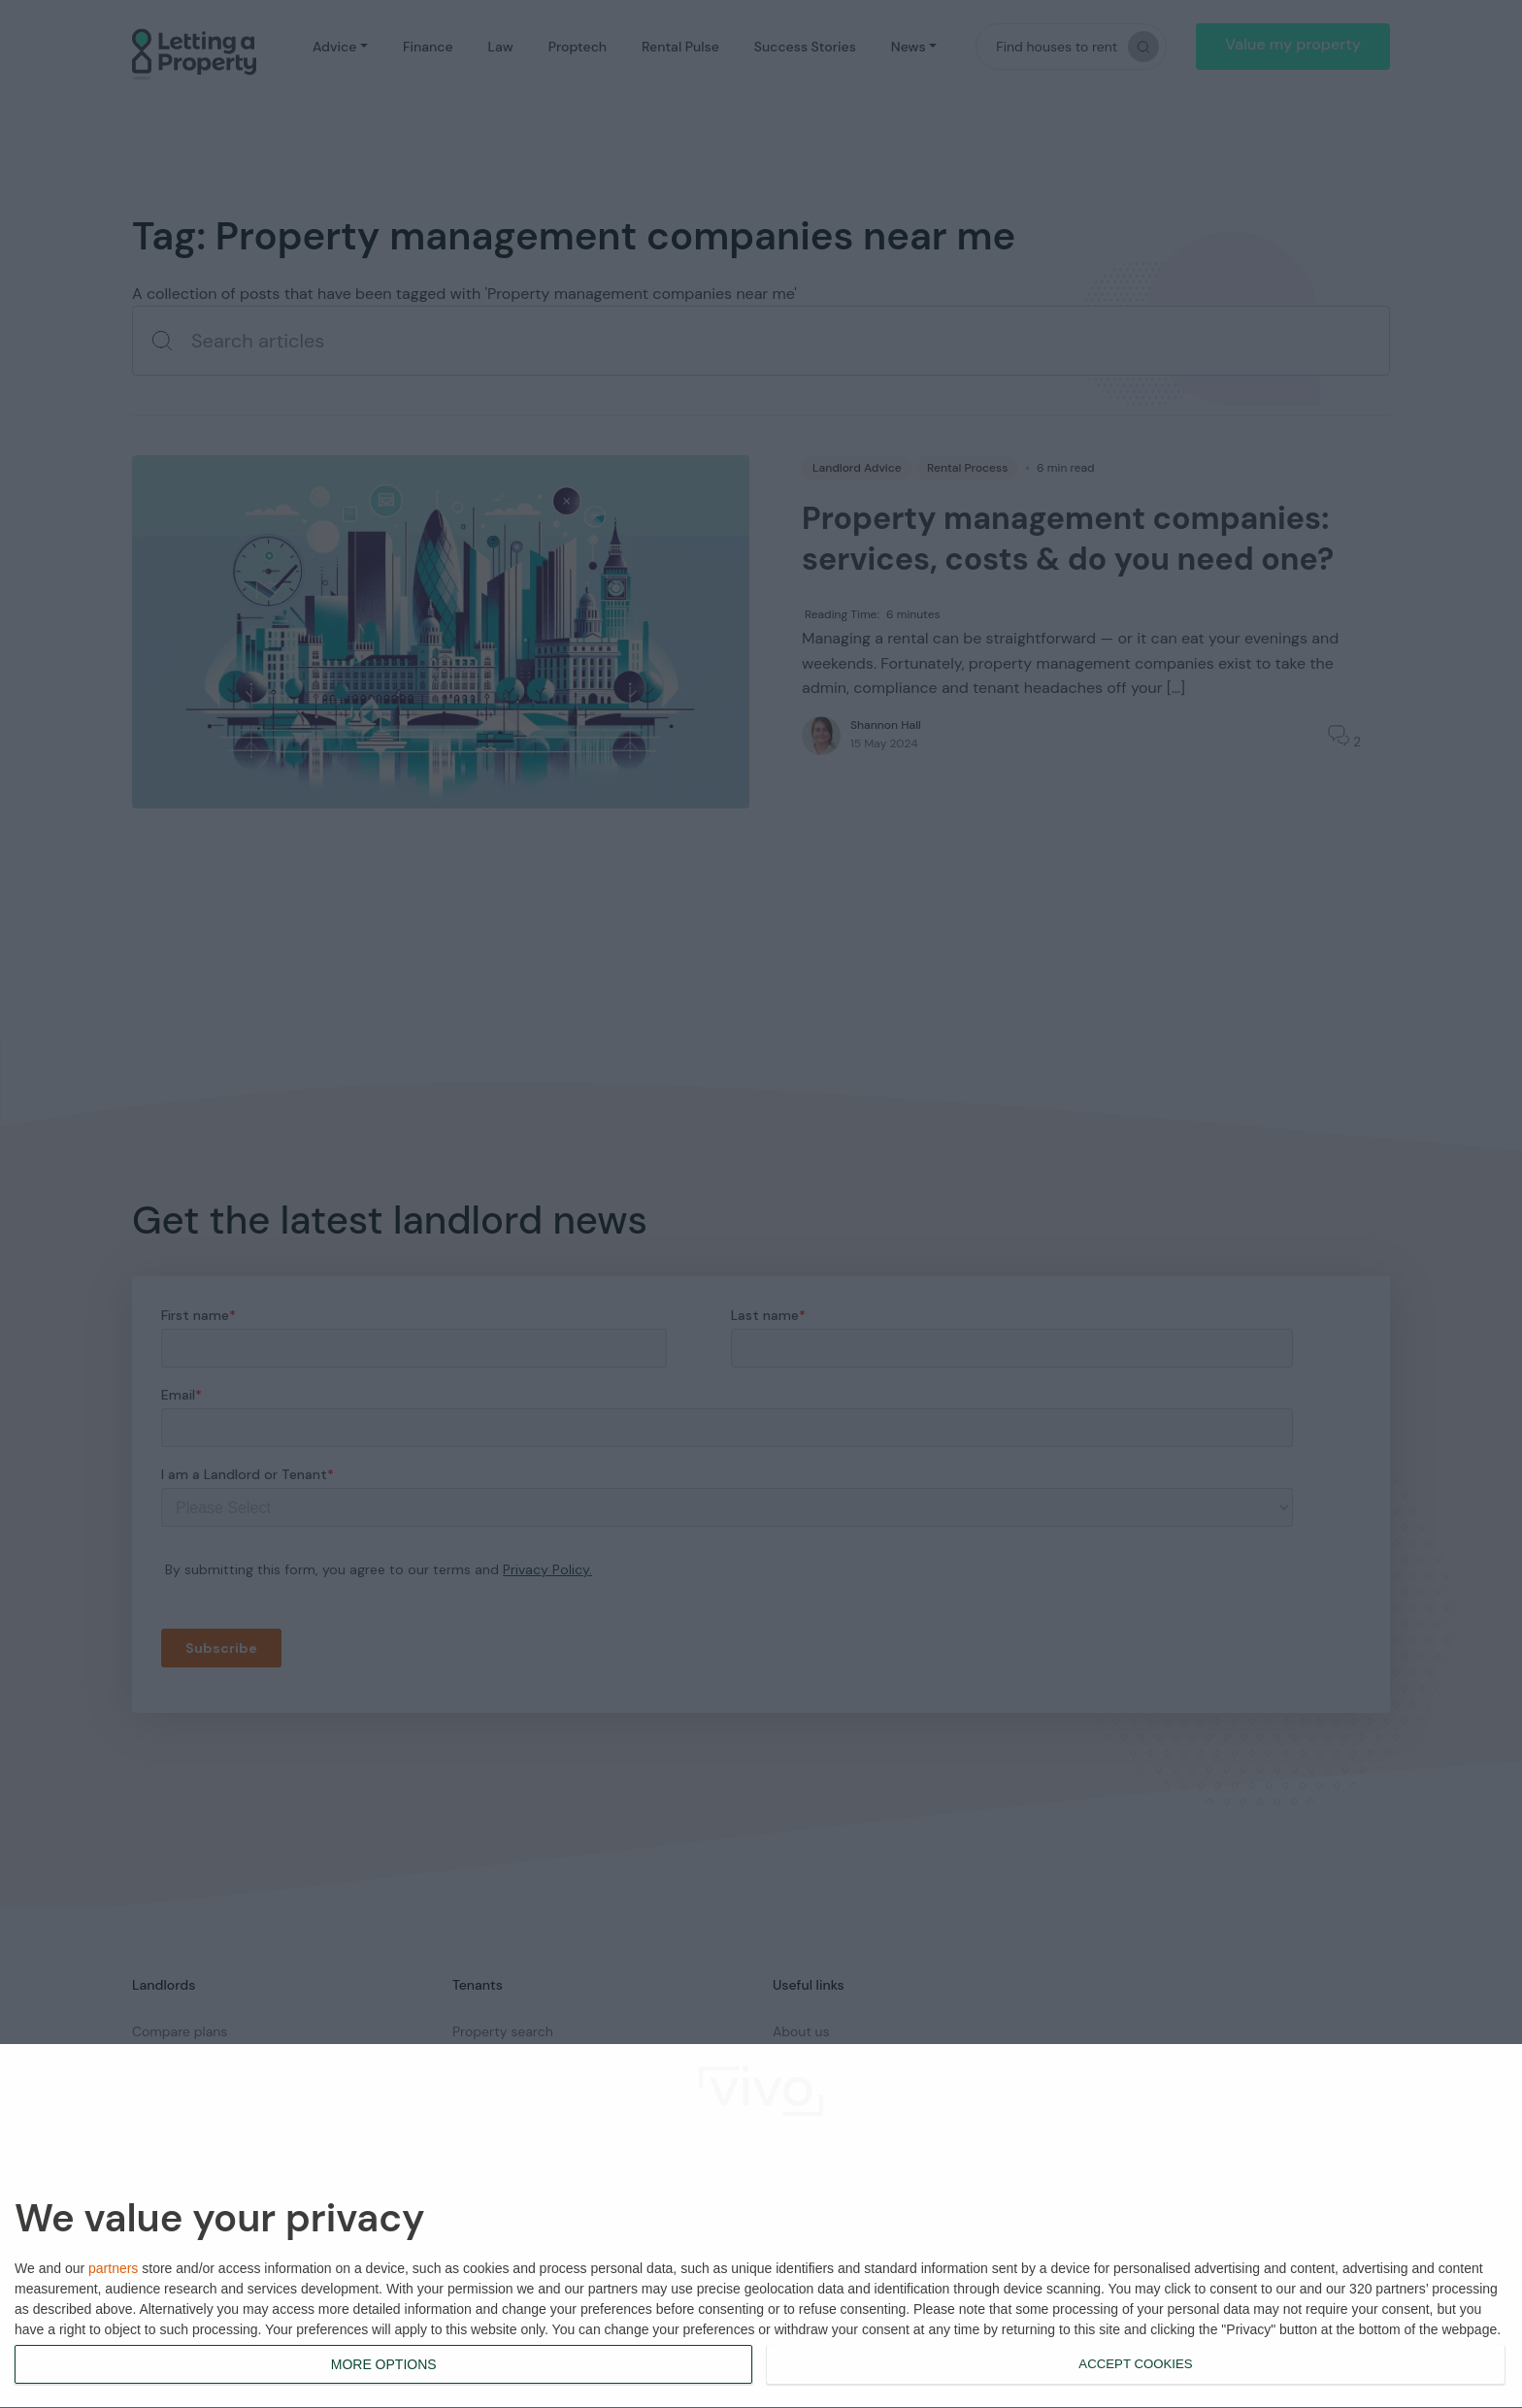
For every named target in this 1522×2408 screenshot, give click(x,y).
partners (113, 2268)
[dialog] (761, 2226)
